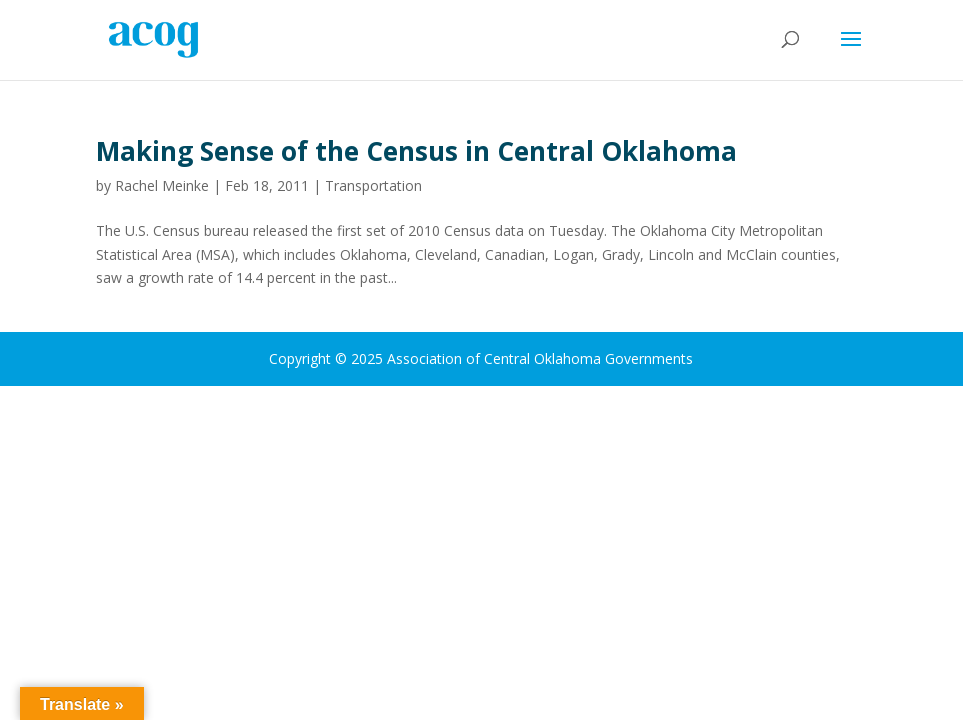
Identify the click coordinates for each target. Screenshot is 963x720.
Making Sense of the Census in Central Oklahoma (416, 151)
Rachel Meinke (162, 185)
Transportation (373, 185)
